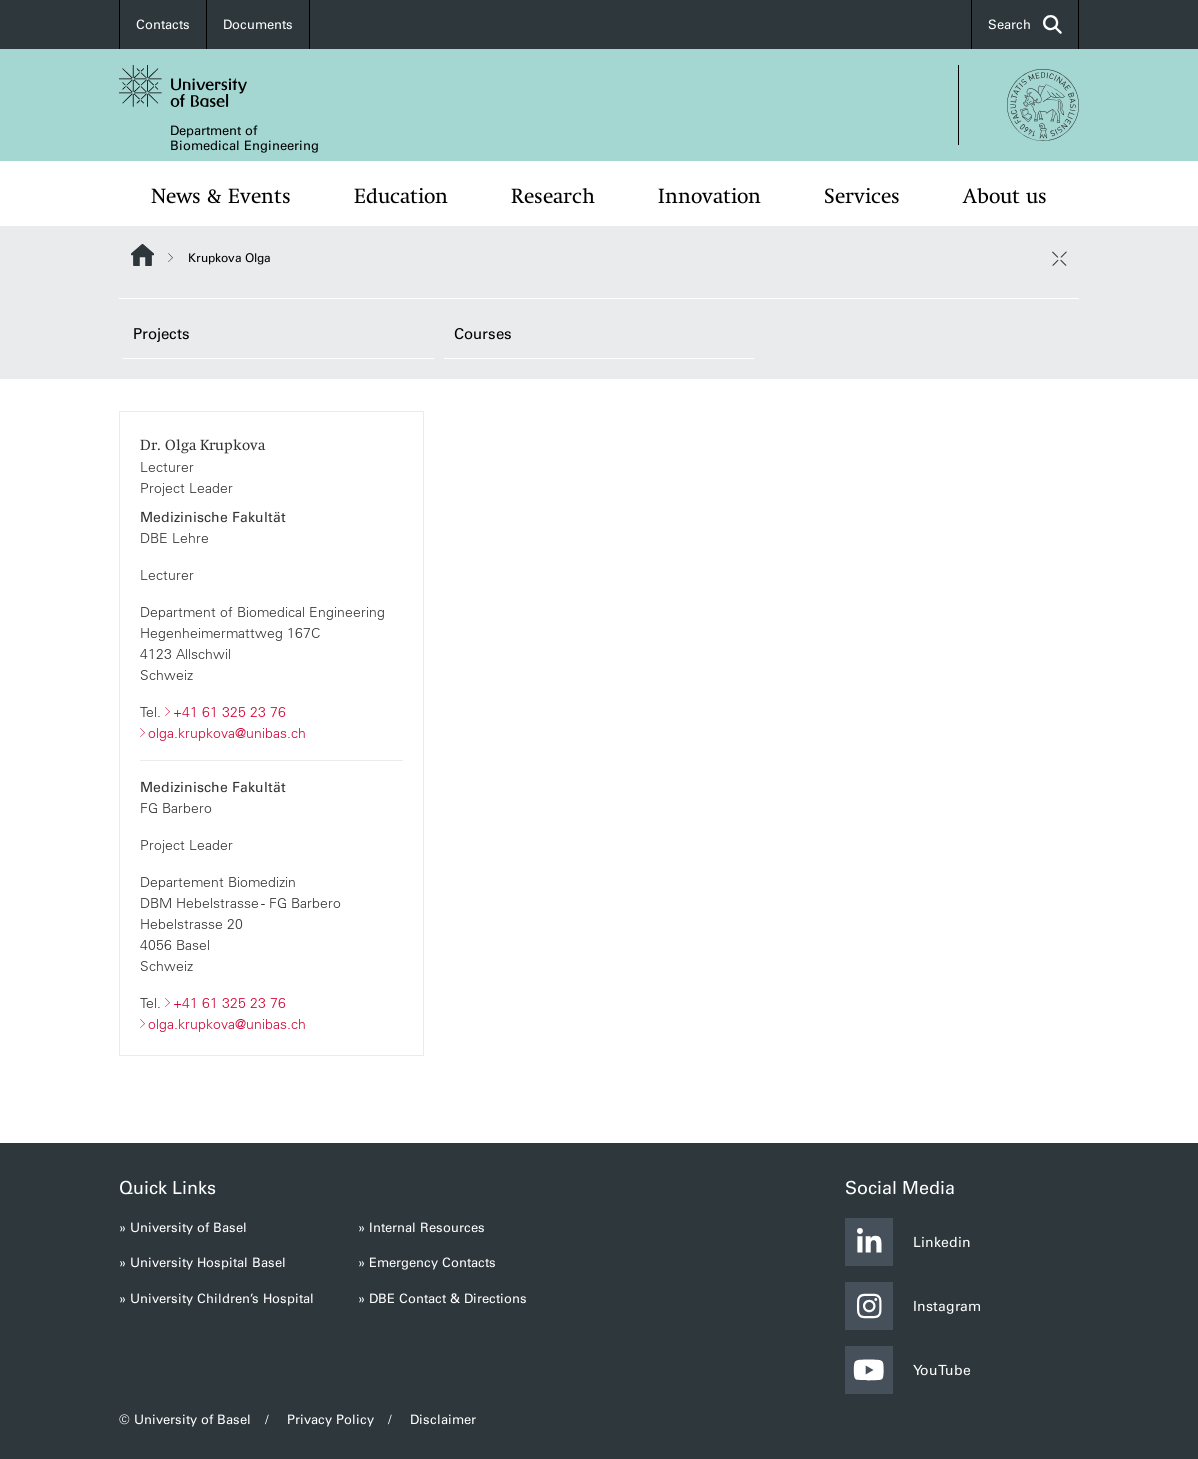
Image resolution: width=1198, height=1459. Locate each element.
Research (553, 196)
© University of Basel (185, 1419)
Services (862, 196)
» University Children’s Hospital (216, 1298)
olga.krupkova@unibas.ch (227, 732)
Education (401, 196)
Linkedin (908, 1242)
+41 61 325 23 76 (229, 711)
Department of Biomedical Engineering (244, 138)
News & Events (221, 196)
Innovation (709, 196)
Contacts (163, 24)
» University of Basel (183, 1227)
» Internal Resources (421, 1227)
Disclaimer (443, 1419)
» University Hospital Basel (202, 1262)
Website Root (142, 255)
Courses (483, 334)
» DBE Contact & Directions (442, 1298)
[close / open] (1059, 258)
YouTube (908, 1370)
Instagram (913, 1306)
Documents (258, 24)
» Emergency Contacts (427, 1262)
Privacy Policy (330, 1419)
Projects (161, 334)
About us (1005, 196)
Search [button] (1025, 24)
